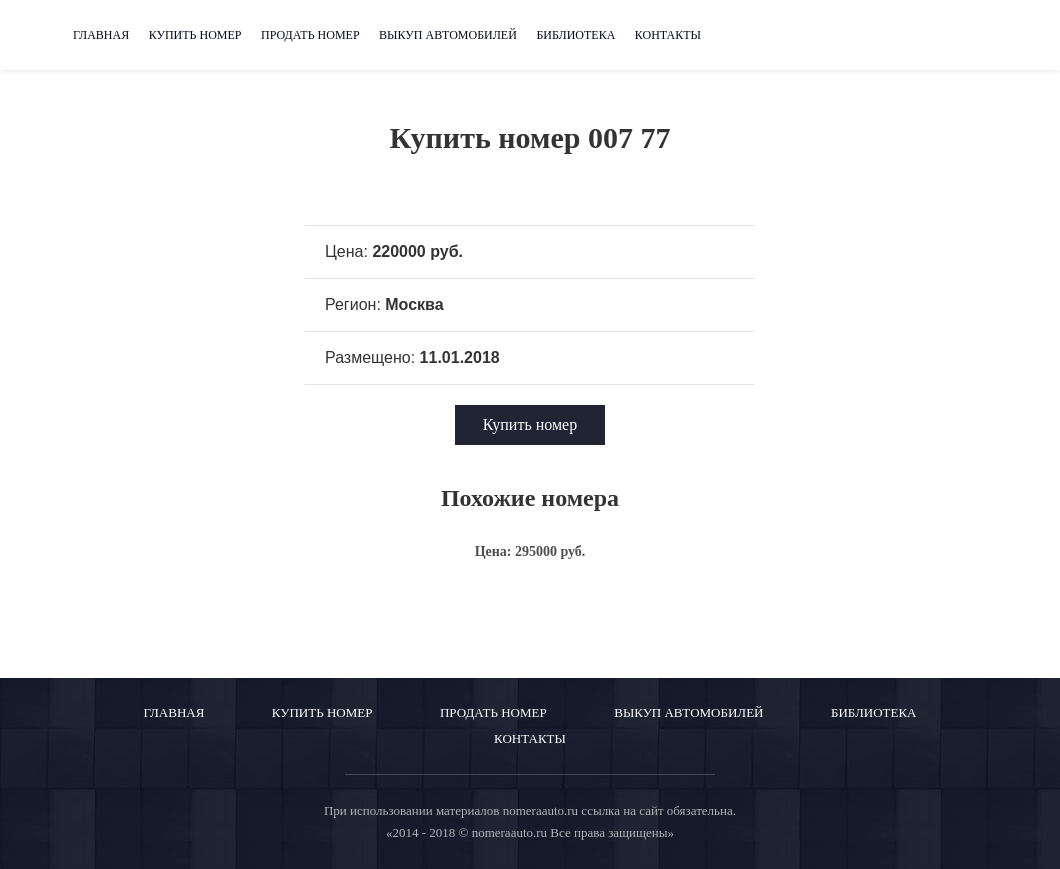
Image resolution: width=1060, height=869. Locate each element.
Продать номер (310, 35)
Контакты (668, 35)
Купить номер (195, 35)
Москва (414, 304)
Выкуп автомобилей (448, 35)
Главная (101, 35)
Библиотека (575, 35)
